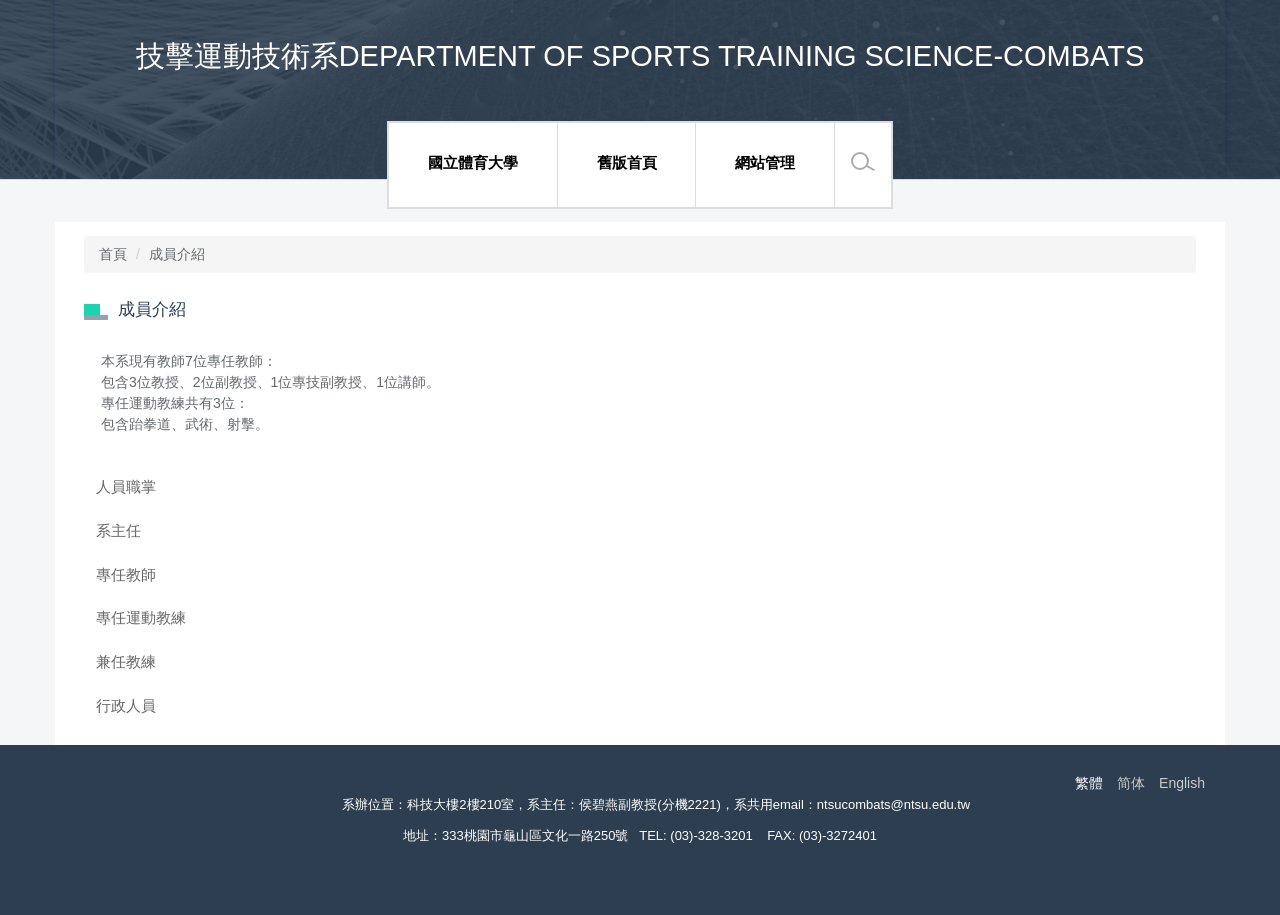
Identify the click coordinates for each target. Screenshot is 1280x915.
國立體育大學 (473, 162)
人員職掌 (126, 486)
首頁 (113, 254)
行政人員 (126, 705)
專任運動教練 (141, 617)
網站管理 (765, 162)
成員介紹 (177, 254)
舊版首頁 (627, 162)
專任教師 (126, 574)
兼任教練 (126, 661)
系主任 (118, 530)
